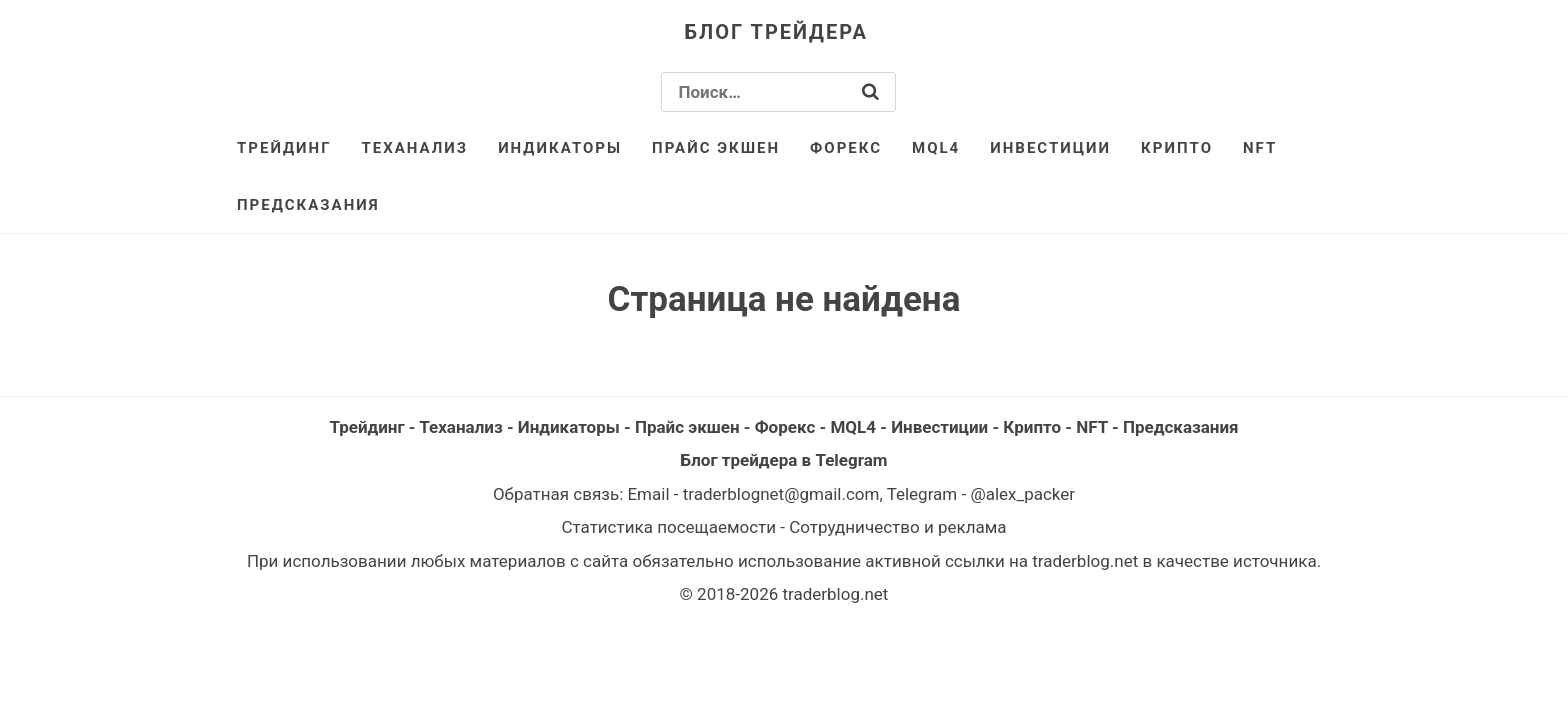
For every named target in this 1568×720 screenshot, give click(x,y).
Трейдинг (284, 148)
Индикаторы (560, 148)
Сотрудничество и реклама (897, 527)
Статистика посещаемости (668, 527)
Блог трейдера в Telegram (783, 460)
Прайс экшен (716, 148)
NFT (1260, 148)
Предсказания (308, 205)
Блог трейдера (776, 32)
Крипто (1177, 148)
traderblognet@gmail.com (781, 494)
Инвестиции (1050, 148)
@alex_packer (1022, 494)
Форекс (846, 148)
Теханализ (415, 148)
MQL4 (936, 148)
